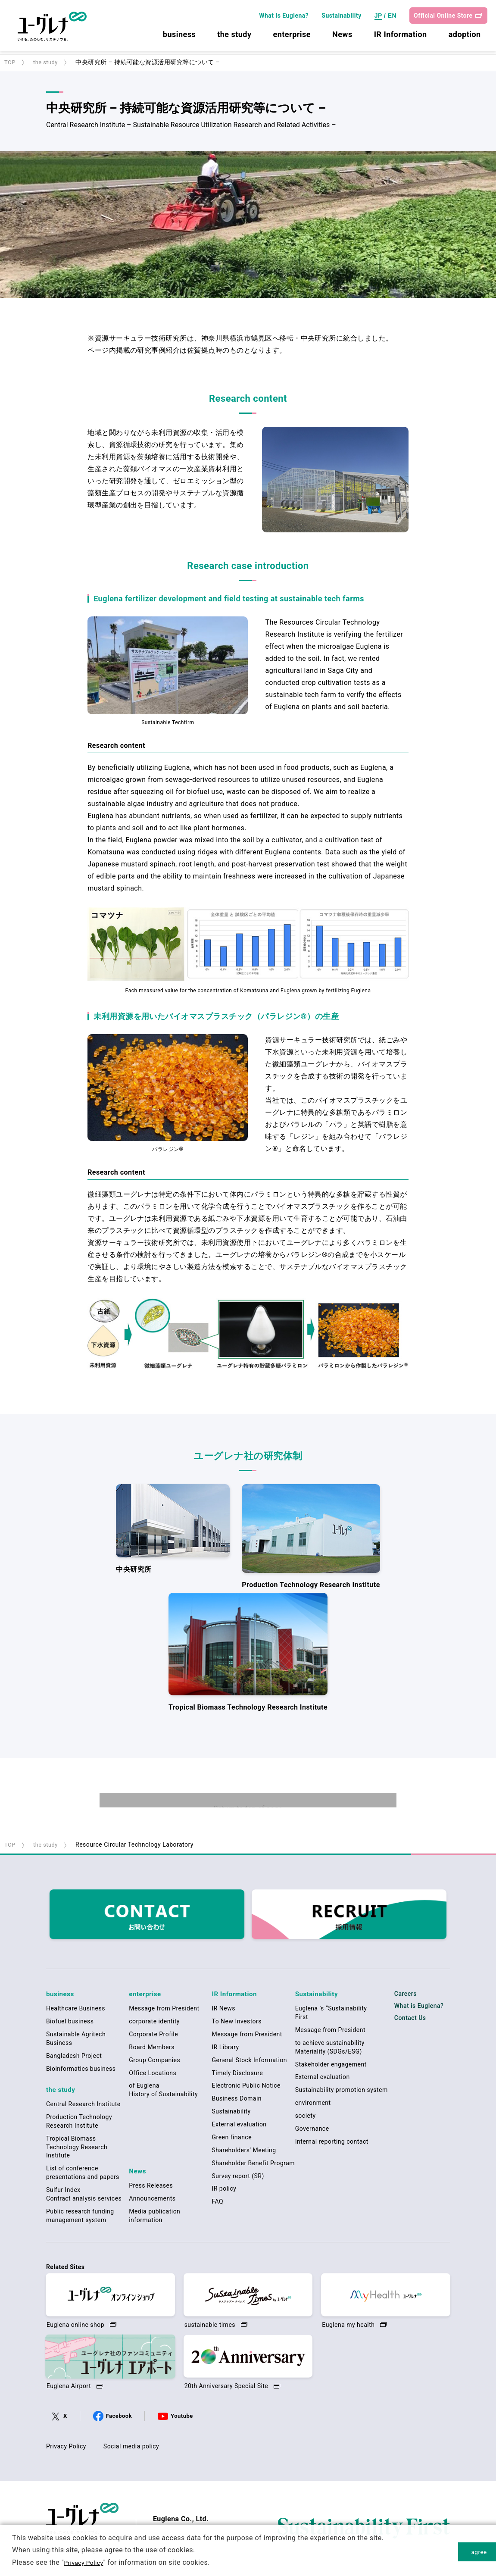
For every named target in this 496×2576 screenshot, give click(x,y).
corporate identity (154, 2024)
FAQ (218, 2204)
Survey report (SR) (238, 2179)
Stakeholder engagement (331, 2067)
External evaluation (239, 2127)
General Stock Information (249, 2063)
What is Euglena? (282, 18)
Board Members (152, 2050)
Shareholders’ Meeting (244, 2153)
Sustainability (340, 18)
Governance (312, 2131)
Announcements (152, 2199)
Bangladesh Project (74, 2058)
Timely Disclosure (237, 2076)
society (305, 2118)
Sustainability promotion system (341, 2092)
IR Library (225, 2050)
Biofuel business (70, 2024)
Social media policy (131, 2447)
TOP (10, 62)
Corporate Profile (153, 2037)
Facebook (119, 2417)
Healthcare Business (75, 2011)
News (341, 38)
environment (313, 2105)
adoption (463, 38)
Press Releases (151, 2186)
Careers (405, 1998)
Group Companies (154, 2063)
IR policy (224, 2191)
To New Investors (237, 2024)
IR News (223, 2011)
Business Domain (237, 2101)
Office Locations (152, 2076)
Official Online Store (441, 18)
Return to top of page (248, 1813)
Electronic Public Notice (246, 2088)
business (177, 38)
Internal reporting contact (331, 2144)
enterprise (290, 38)
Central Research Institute (83, 2104)
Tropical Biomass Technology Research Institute (76, 2148)
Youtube (182, 2417)
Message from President (164, 2011)
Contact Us (410, 2022)
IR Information (398, 38)
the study (233, 38)
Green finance (232, 2140)
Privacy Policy (66, 2447)
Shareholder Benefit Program (253, 2166)
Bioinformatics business (81, 2071)
